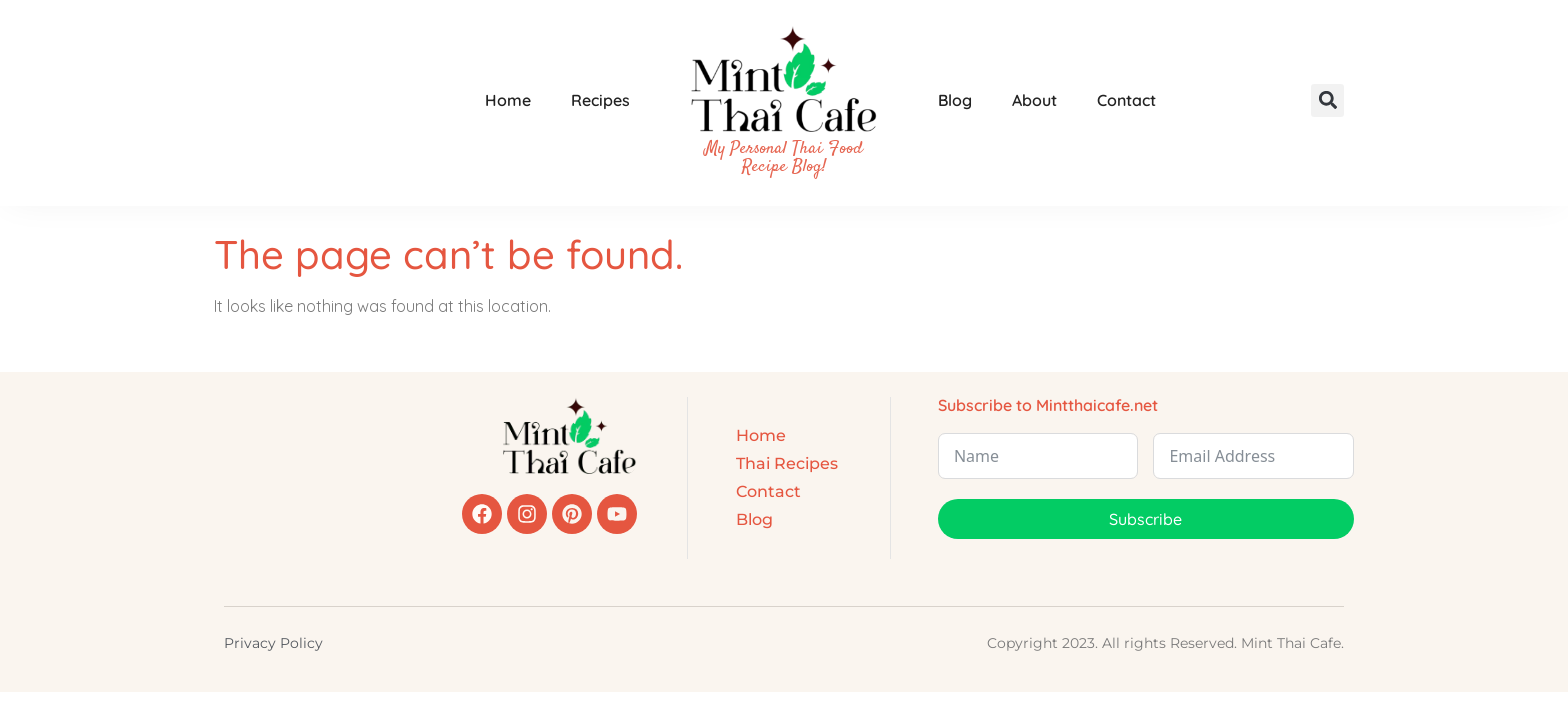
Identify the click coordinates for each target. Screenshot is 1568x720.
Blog (955, 100)
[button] (1327, 100)
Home (508, 100)
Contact (1126, 100)
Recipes (600, 100)
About (1034, 100)
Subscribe (1145, 519)
